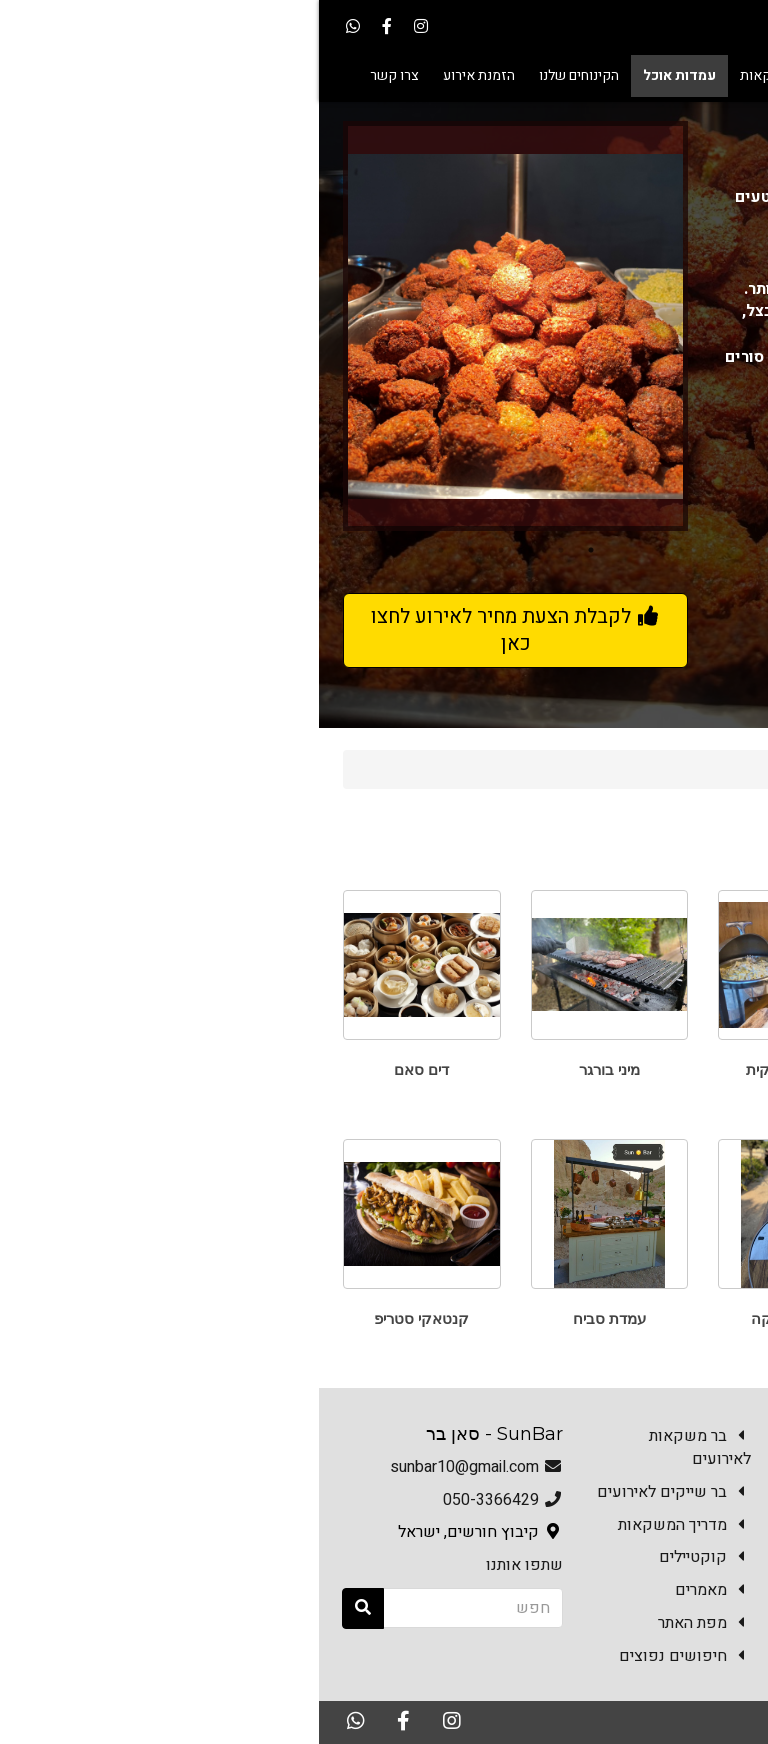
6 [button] (122, 550)
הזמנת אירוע (611, 1669)
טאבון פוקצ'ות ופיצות (665, 1069)
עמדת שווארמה (665, 1318)
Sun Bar (702, 769)
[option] (196, 326)
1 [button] (272, 550)
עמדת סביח (290, 1318)
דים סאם (102, 1069)
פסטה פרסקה (477, 1318)
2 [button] (242, 550)
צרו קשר (708, 1669)
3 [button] (212, 550)
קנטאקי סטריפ (102, 1318)
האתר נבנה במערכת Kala (582, 1721)
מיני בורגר (290, 1069)
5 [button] (152, 550)
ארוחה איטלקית (478, 1069)
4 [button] (182, 550)
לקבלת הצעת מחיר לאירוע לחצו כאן (197, 630)
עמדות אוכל (612, 769)
